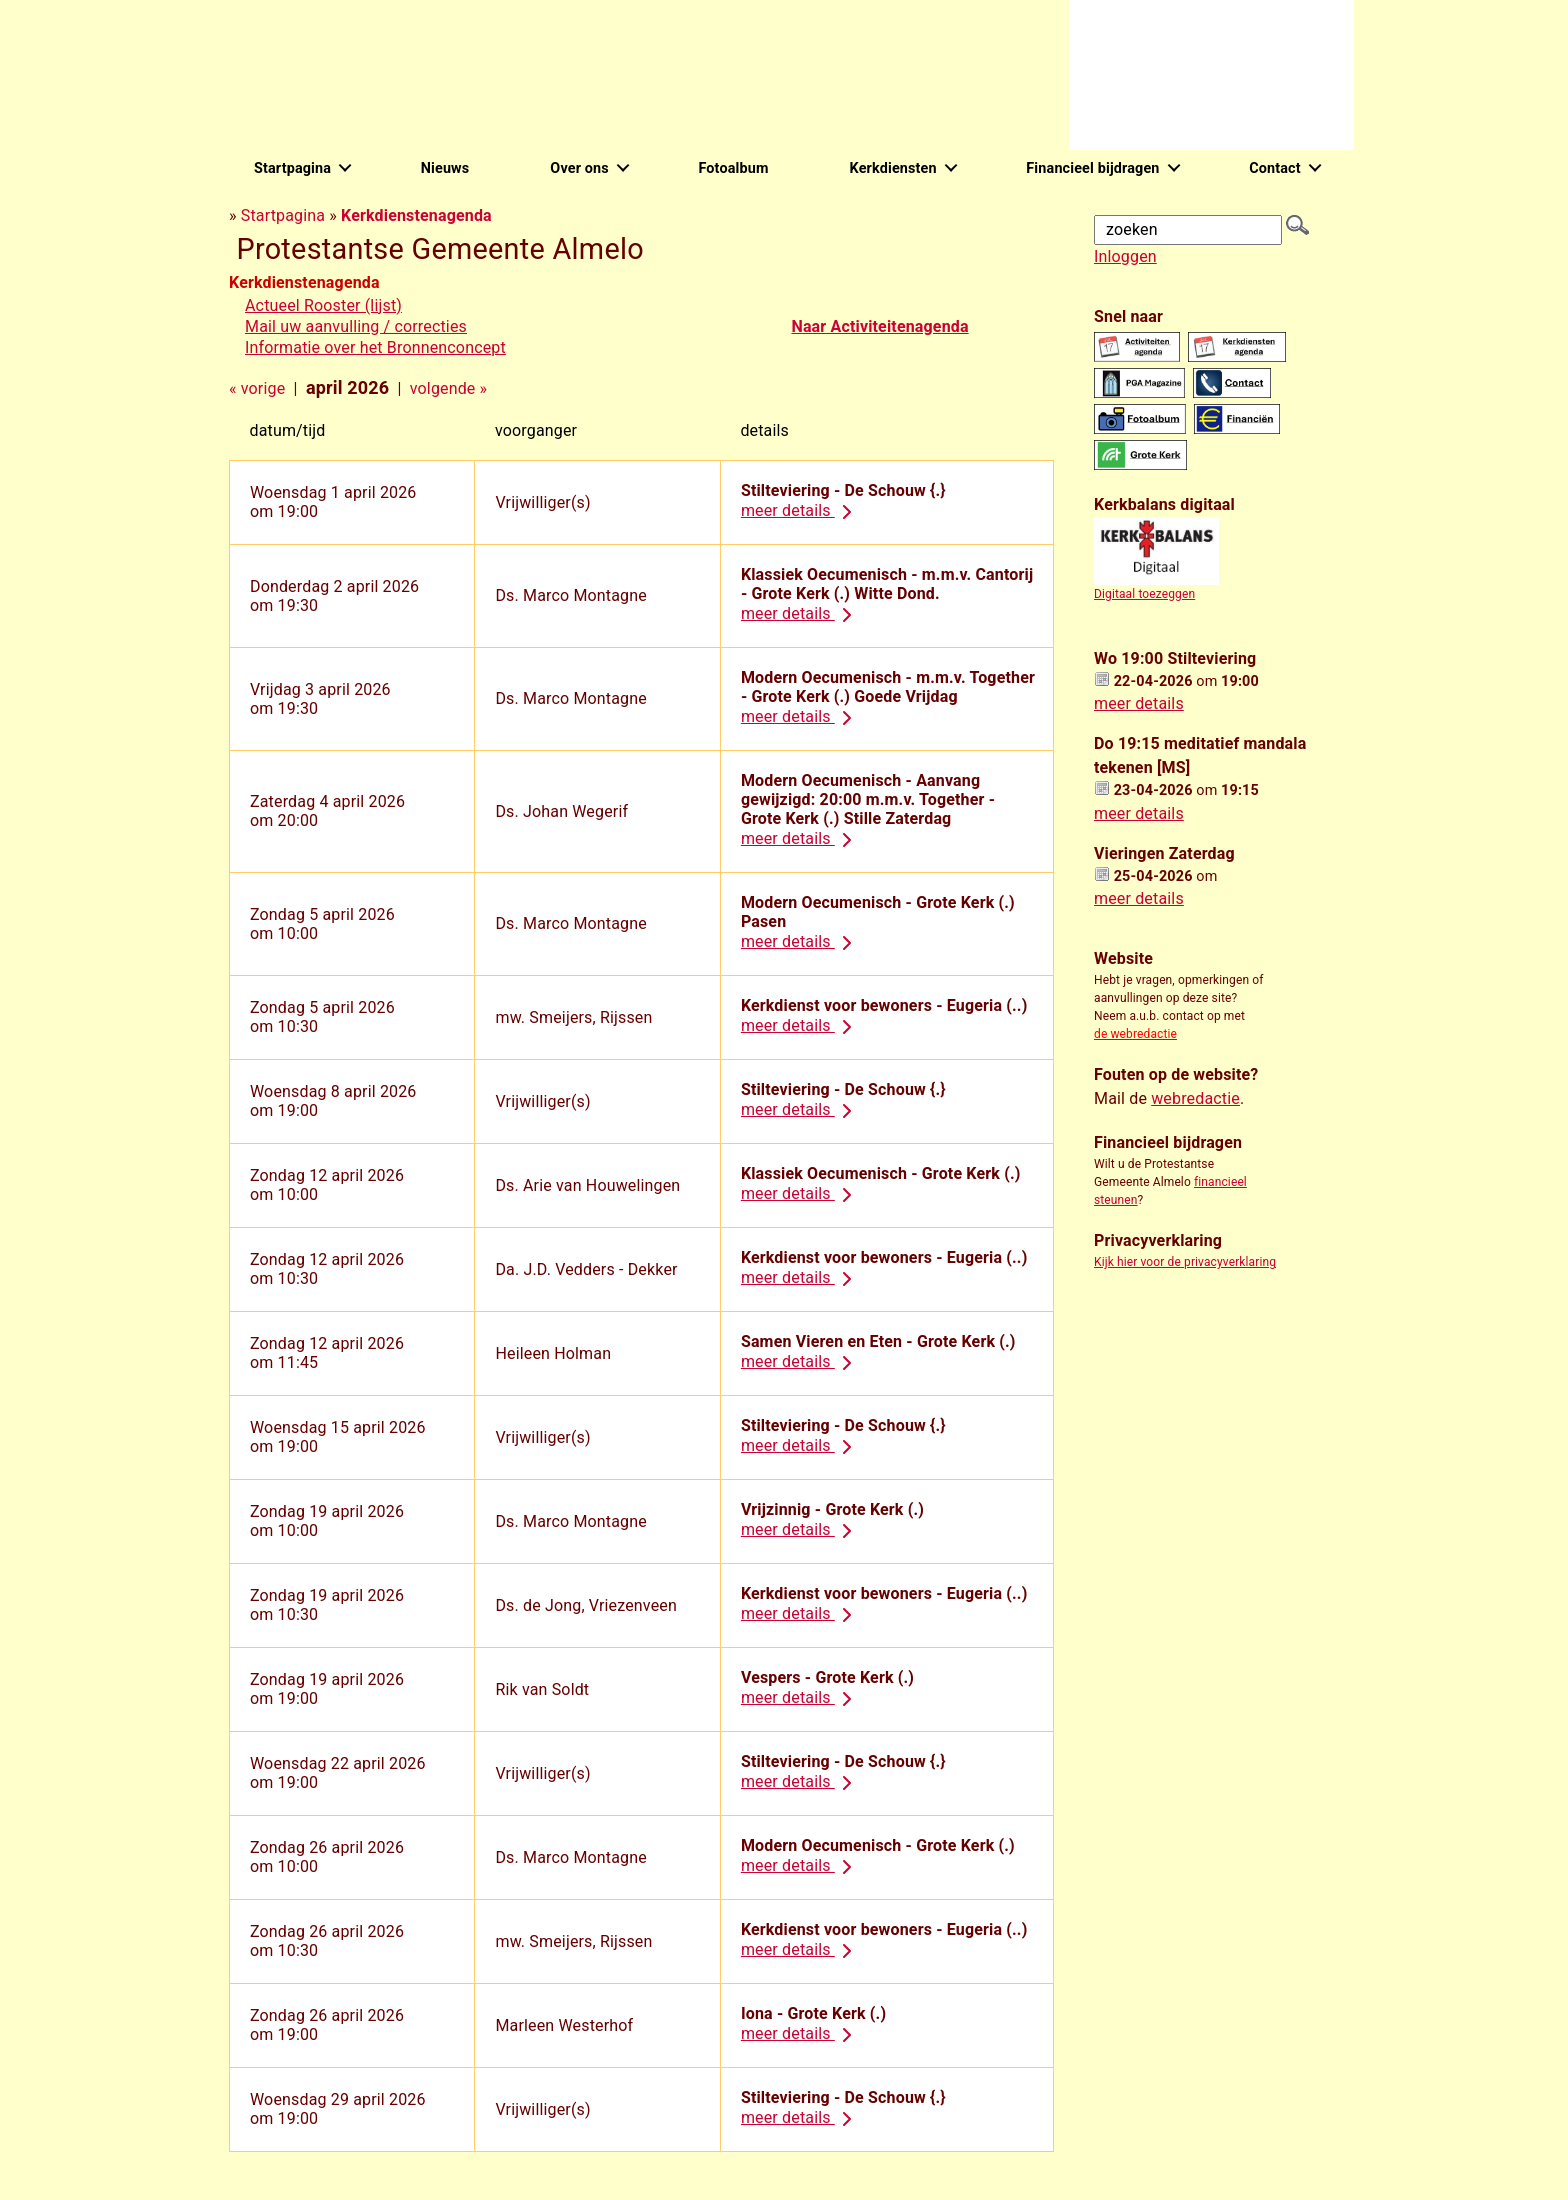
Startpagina (292, 168)
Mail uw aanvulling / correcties (356, 326)
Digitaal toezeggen (1144, 594)
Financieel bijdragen (1092, 168)
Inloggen (1125, 256)
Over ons (579, 168)
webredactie (1195, 1098)
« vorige (257, 388)
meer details (800, 510)
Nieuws (445, 168)
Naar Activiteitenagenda (879, 326)
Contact (1275, 168)
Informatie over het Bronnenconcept (375, 347)
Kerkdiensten (893, 168)
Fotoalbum (733, 168)
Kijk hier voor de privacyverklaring (1185, 1262)
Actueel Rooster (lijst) (323, 305)
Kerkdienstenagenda (416, 215)
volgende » (449, 388)
